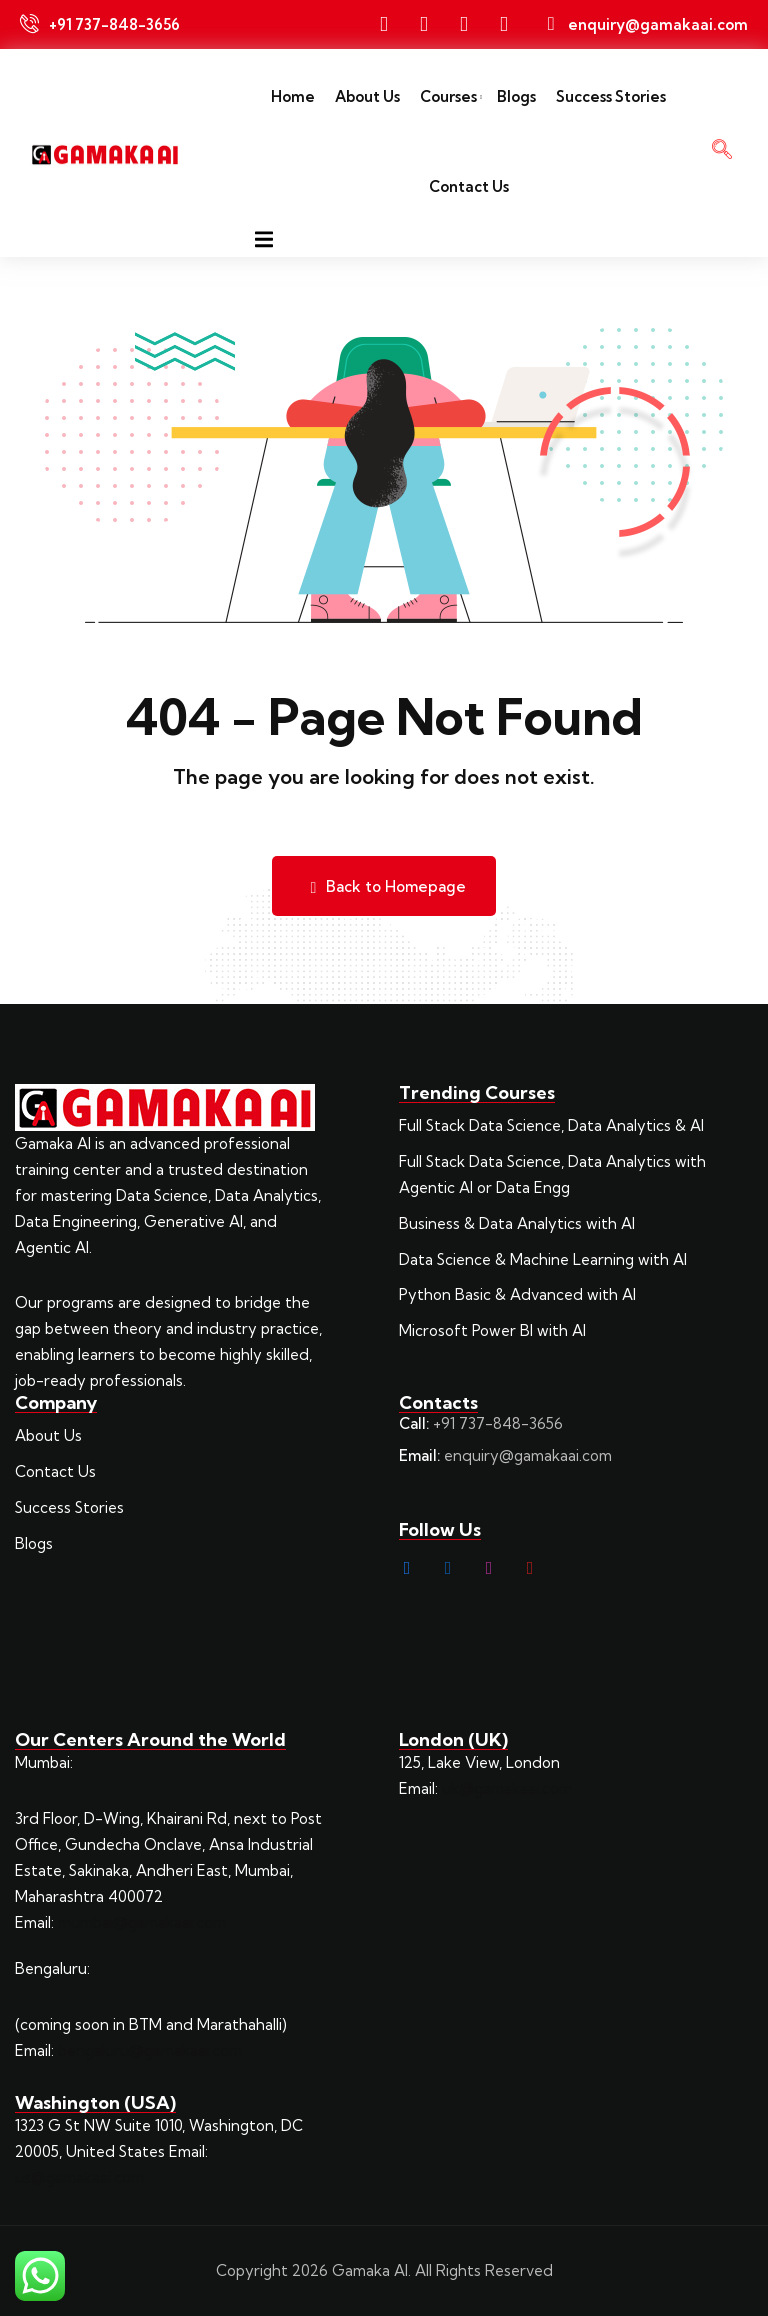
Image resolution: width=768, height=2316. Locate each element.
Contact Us (469, 186)
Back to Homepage (384, 886)
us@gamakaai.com (79, 2177)
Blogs (516, 96)
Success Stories (611, 96)
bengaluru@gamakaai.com (150, 2050)
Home (293, 96)
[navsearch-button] (722, 153)
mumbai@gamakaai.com (142, 1922)
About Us (367, 96)
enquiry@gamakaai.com (528, 1455)
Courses (448, 96)
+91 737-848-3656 (498, 1423)
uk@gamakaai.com (507, 1788)
